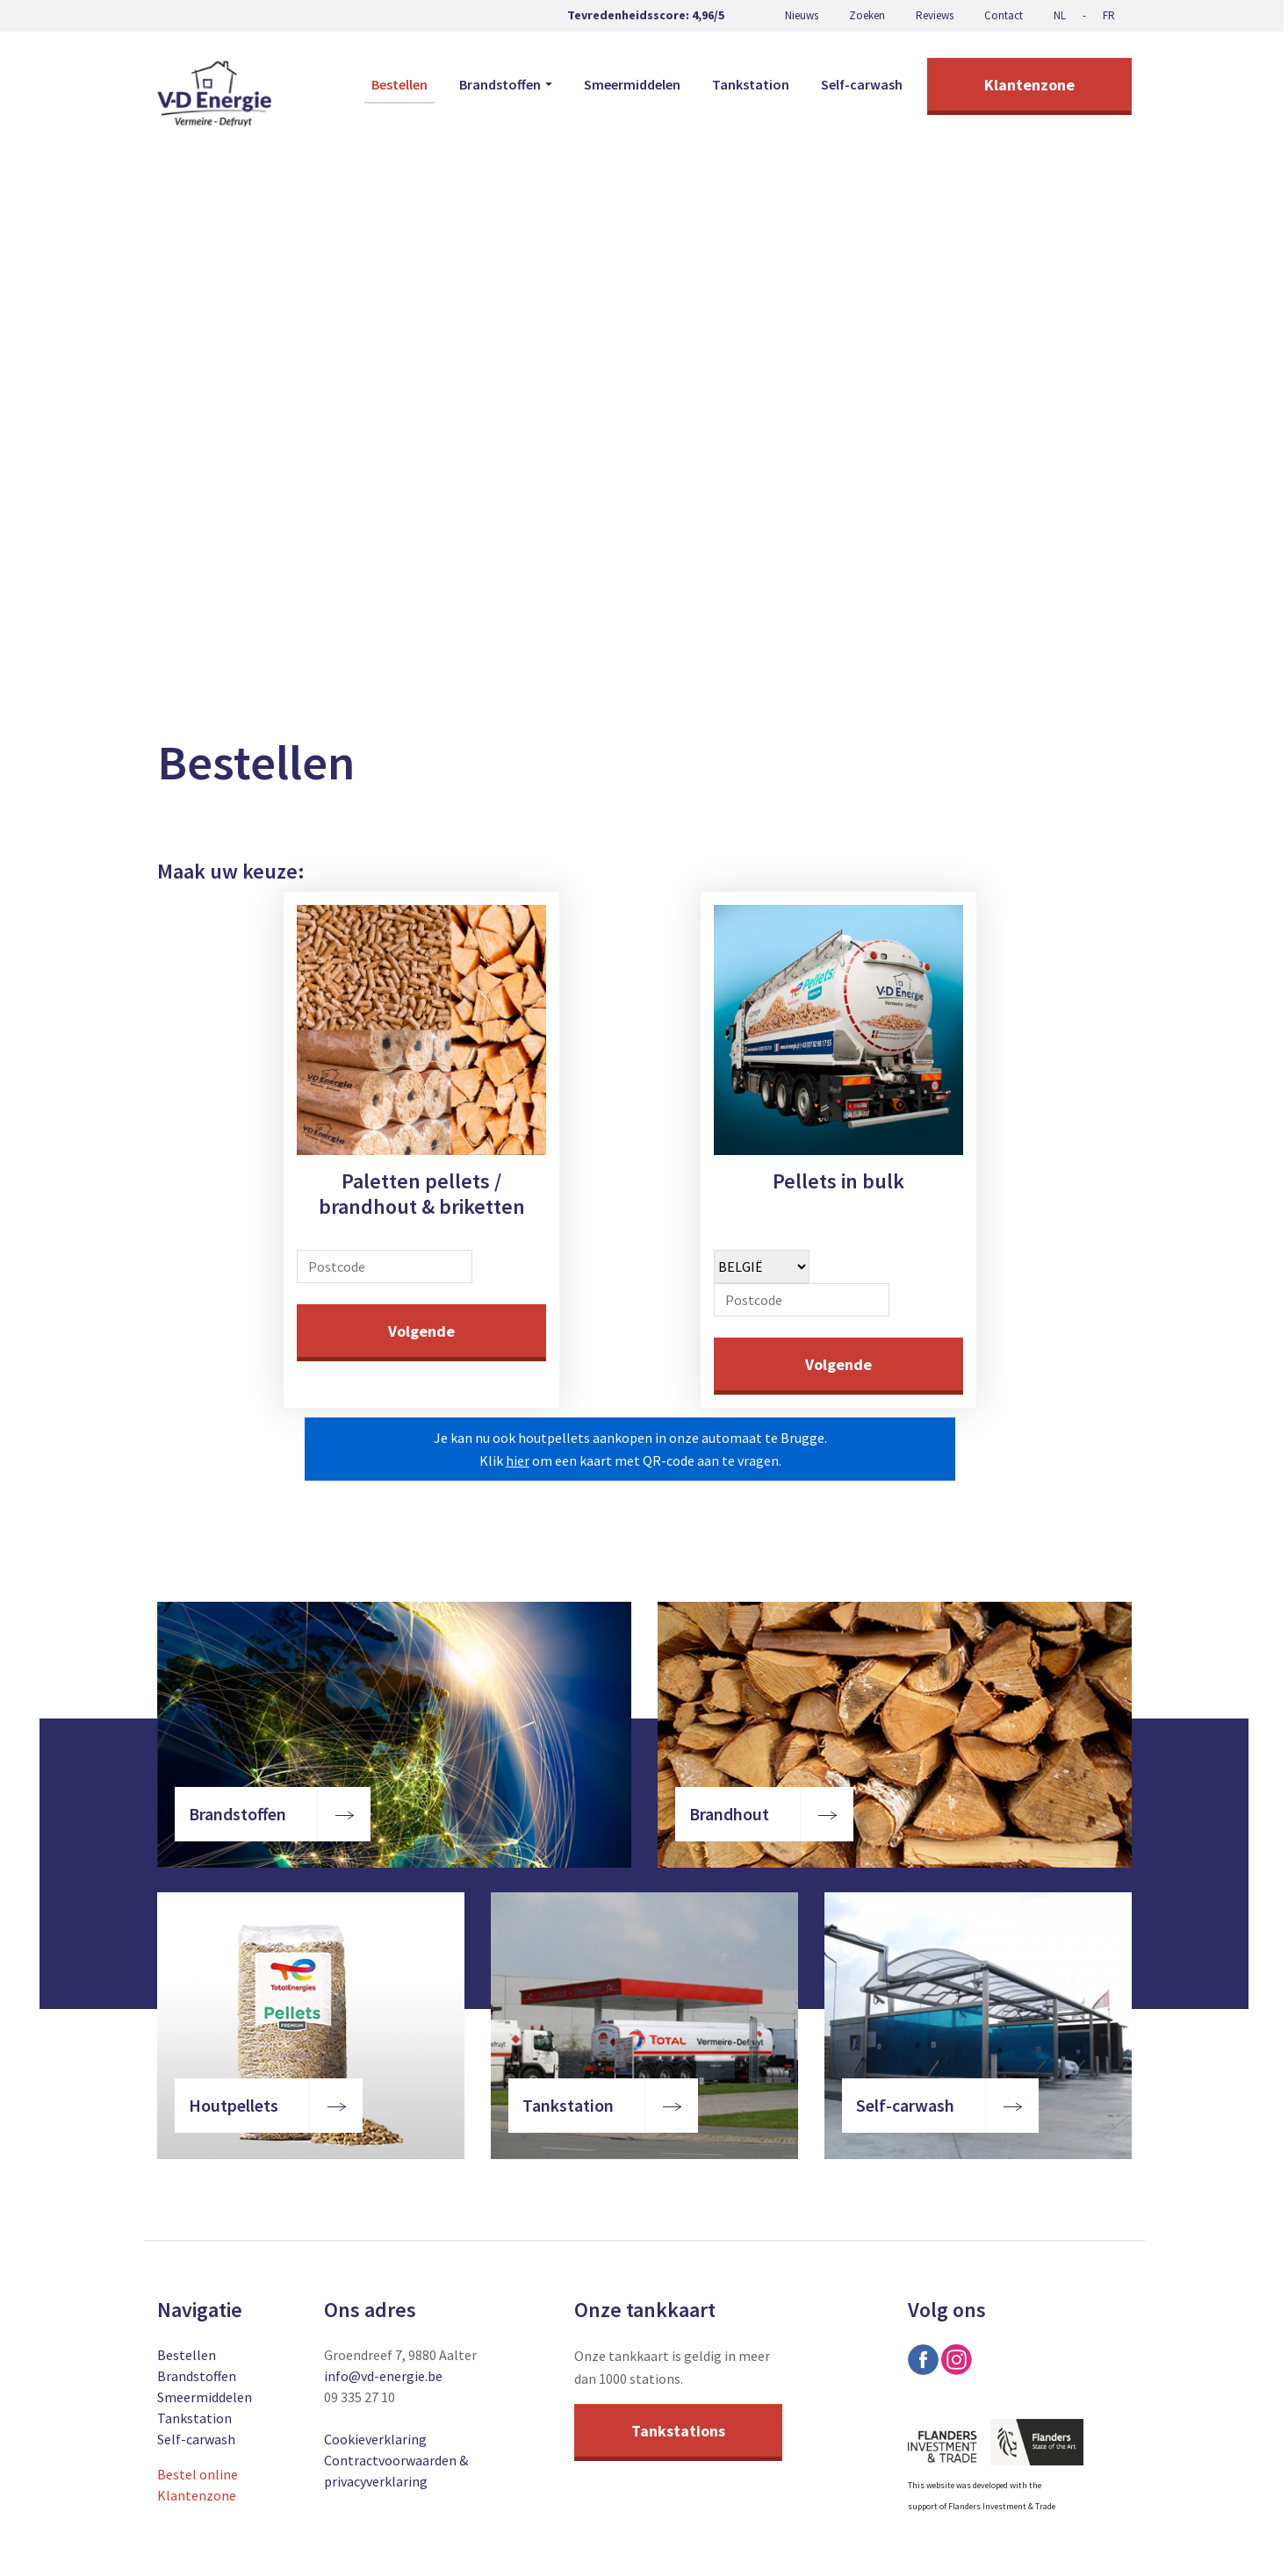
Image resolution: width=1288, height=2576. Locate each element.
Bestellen (399, 84)
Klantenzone (1029, 85)
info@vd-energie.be (383, 2376)
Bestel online (197, 2474)
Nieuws (801, 15)
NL (1060, 15)
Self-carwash (862, 84)
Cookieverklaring (375, 2439)
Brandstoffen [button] (500, 84)
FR (1109, 15)
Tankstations (678, 2431)
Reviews (934, 15)
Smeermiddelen (632, 84)
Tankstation (750, 84)
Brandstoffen (196, 2376)
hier (517, 1460)
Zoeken (867, 15)
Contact (1003, 15)
